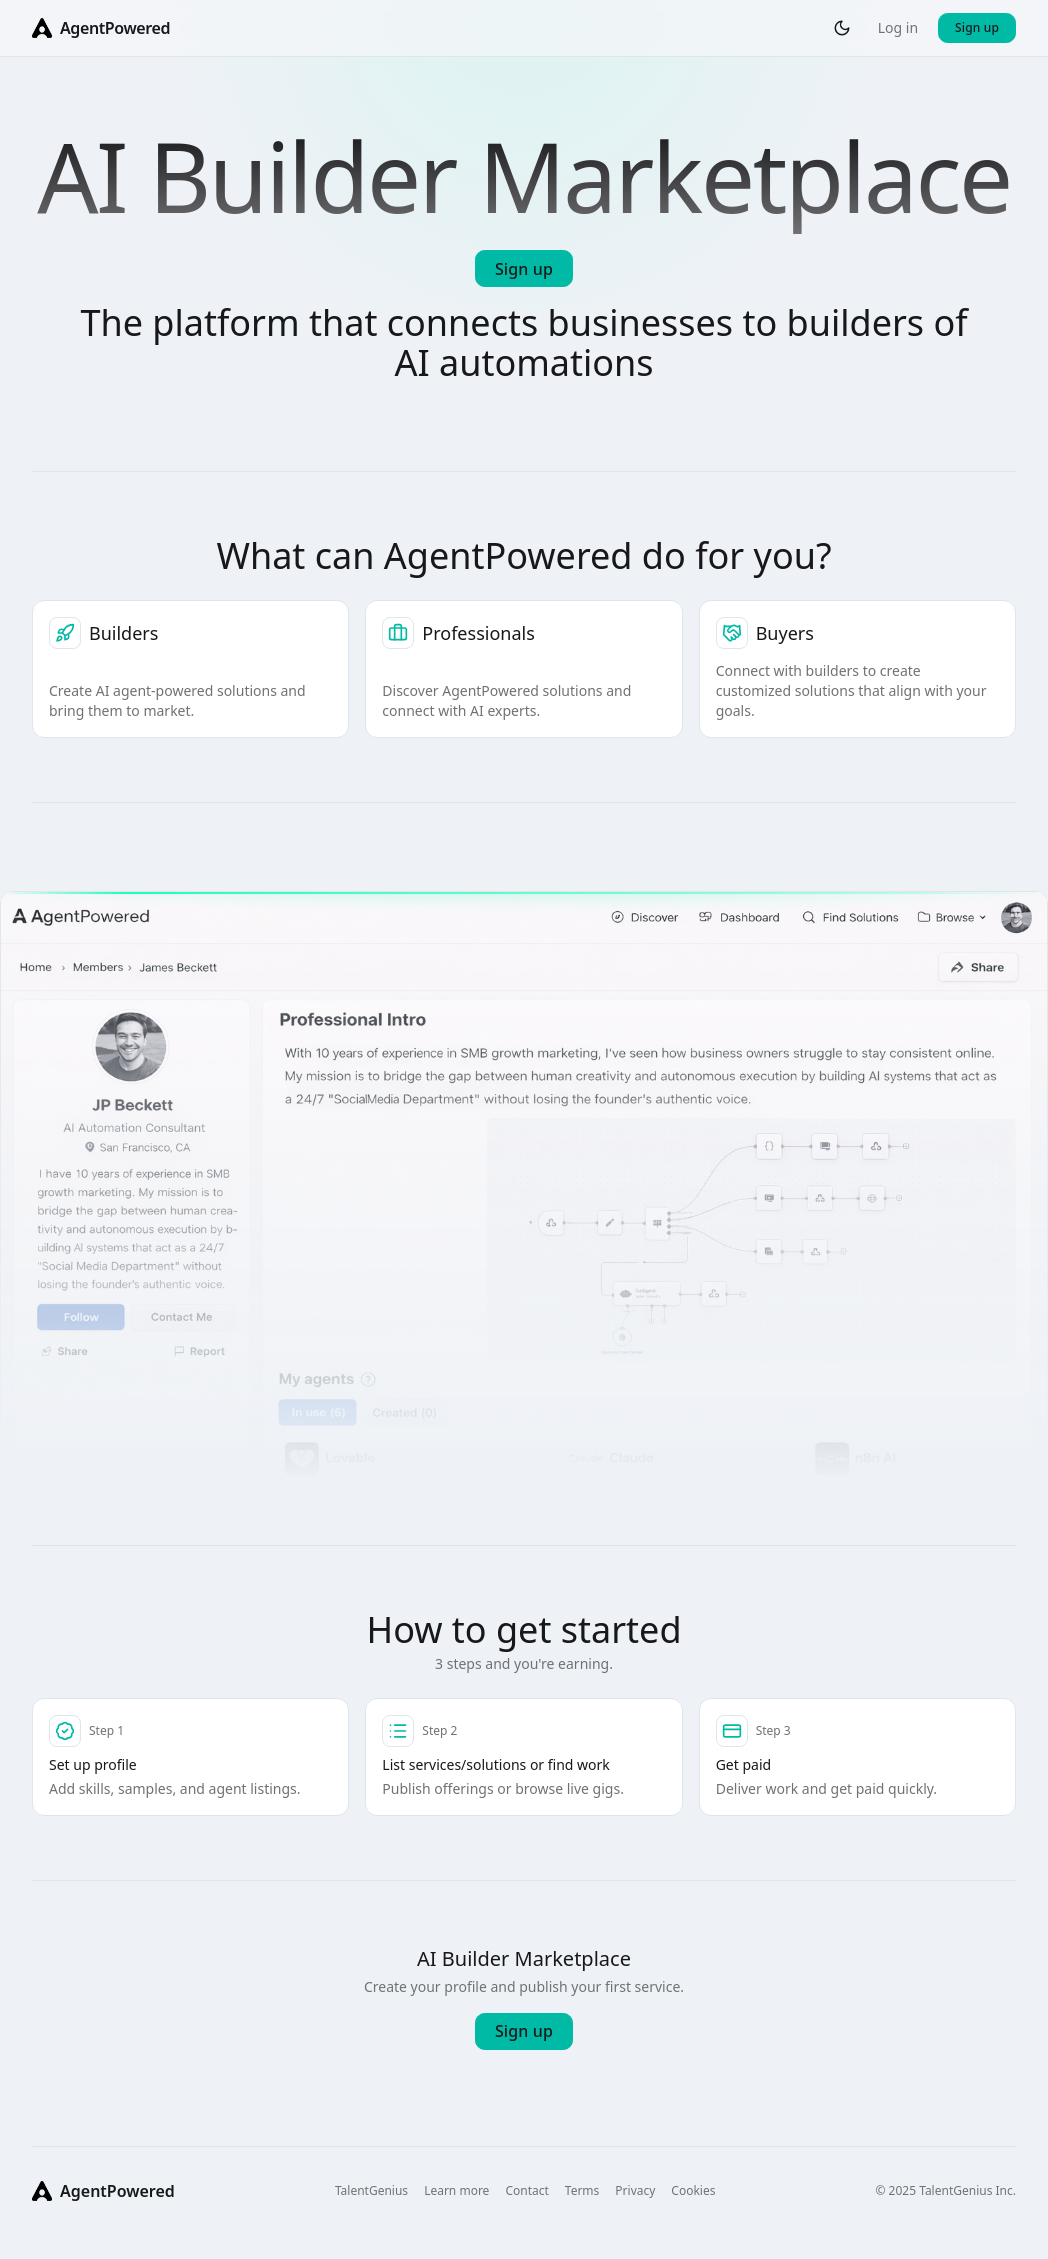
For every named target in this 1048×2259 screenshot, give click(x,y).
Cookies (693, 2191)
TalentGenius (371, 2191)
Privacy (635, 2191)
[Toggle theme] (842, 28)
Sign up (977, 27)
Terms (582, 2191)
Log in (898, 27)
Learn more (456, 2191)
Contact (526, 2191)
